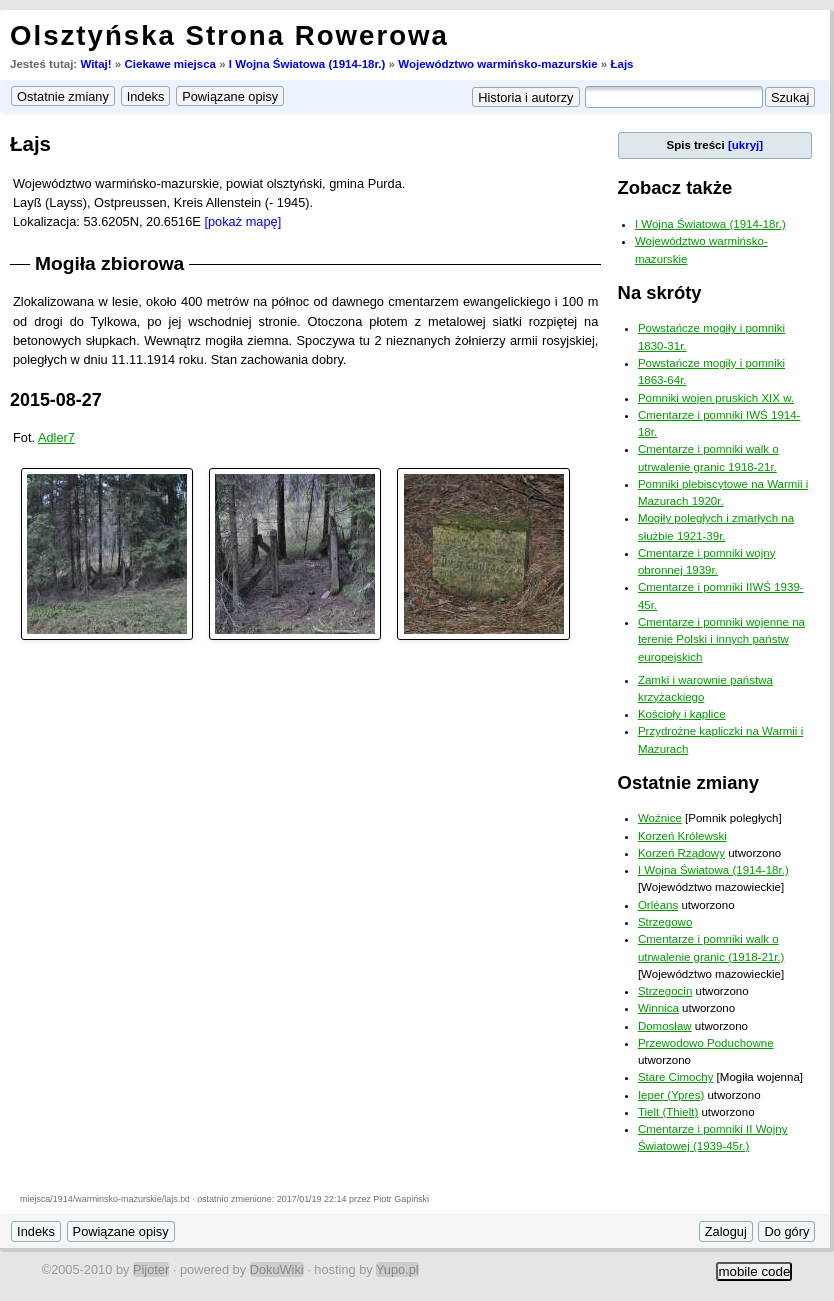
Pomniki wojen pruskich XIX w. (716, 398)
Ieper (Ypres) (671, 1095)
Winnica (658, 1008)
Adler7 (56, 437)
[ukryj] (745, 145)
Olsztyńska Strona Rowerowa (229, 35)
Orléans (658, 905)
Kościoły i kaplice (682, 714)
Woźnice (660, 818)
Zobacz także (675, 187)
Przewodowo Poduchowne (706, 1043)
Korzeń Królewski (682, 836)
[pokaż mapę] (242, 221)
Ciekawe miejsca (170, 64)
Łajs (621, 64)
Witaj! (95, 64)
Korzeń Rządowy (681, 853)
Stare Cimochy (676, 1077)
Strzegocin (665, 991)
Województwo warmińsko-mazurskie (497, 64)
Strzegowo (665, 922)
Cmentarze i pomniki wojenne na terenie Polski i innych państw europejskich (721, 639)
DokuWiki (277, 1269)
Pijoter (151, 1269)
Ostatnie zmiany (688, 782)
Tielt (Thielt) (668, 1112)
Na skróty (660, 292)
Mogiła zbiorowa (109, 263)
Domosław (665, 1026)
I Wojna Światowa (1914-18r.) (307, 64)
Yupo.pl (397, 1269)
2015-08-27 (56, 400)
